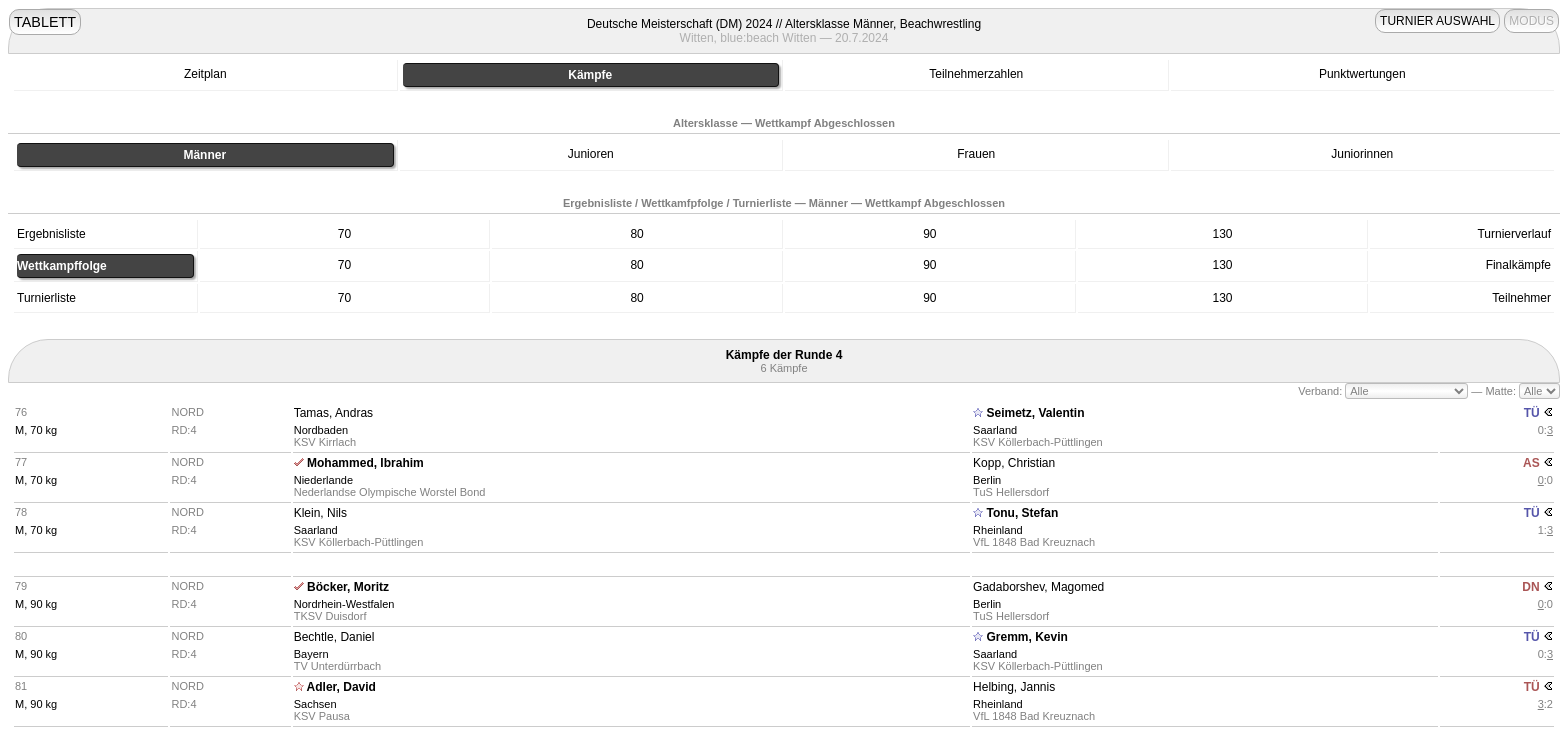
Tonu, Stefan (1022, 513)
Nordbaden (321, 430)
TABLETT (45, 22)
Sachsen (315, 704)
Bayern (311, 654)
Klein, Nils (320, 513)
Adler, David (341, 687)
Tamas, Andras (333, 413)
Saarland (995, 430)
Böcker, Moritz (348, 587)
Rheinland (998, 530)
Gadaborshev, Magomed (1038, 587)
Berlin (987, 480)
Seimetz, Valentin (1035, 413)
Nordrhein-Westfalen (344, 604)
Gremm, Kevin (1026, 637)
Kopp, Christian (1014, 463)
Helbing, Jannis (1014, 687)
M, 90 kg (36, 604)
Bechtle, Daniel (334, 637)
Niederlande (323, 480)
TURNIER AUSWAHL (1437, 21)
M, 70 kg (36, 430)
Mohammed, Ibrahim (365, 463)
